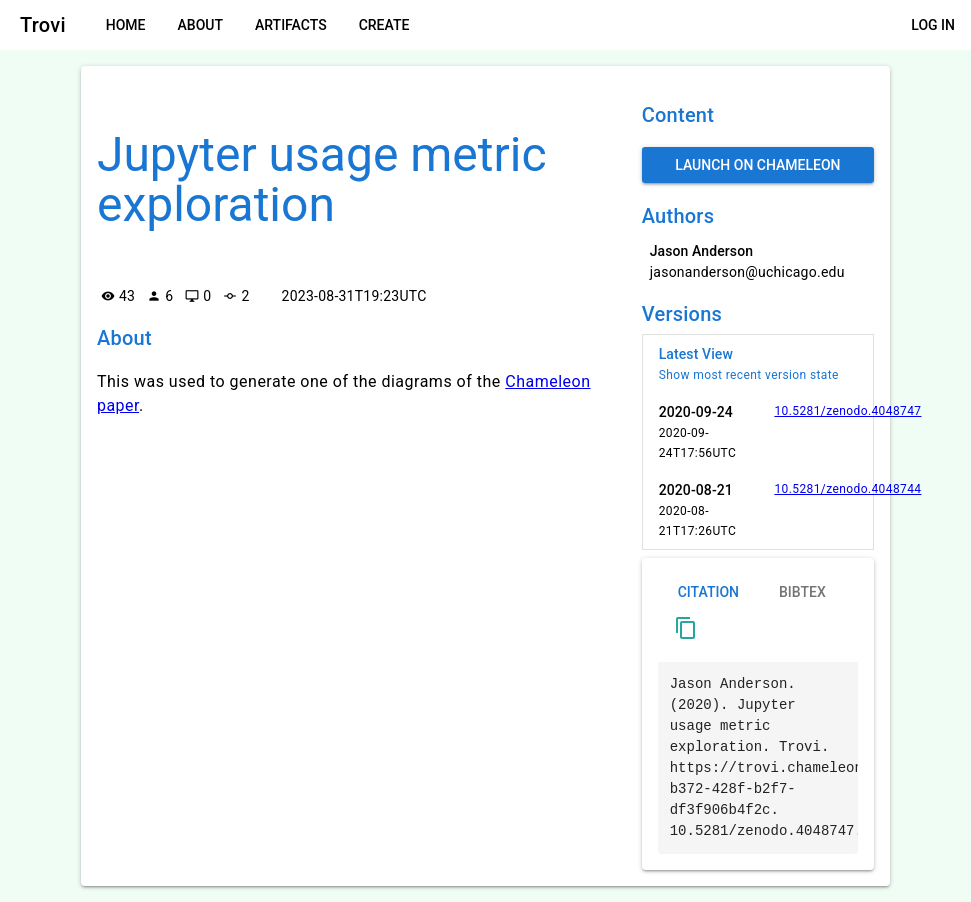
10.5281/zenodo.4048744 (847, 489)
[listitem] (758, 364)
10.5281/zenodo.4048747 (847, 411)
